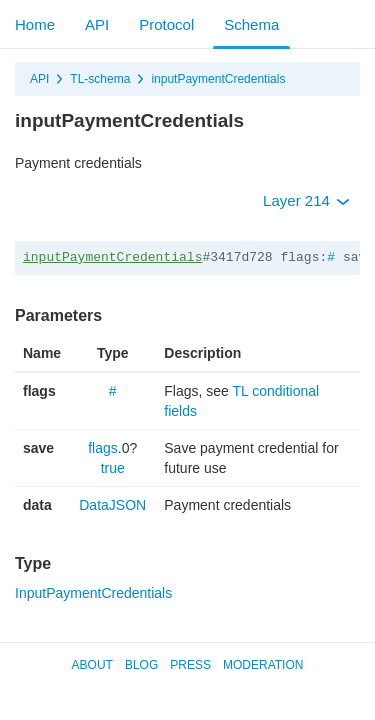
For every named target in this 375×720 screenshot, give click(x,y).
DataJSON (112, 505)
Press (190, 665)
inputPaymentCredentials (218, 79)
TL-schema (100, 79)
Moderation (263, 665)
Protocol (166, 24)
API (97, 24)
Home (35, 24)
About (92, 665)
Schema (251, 24)
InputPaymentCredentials (93, 593)
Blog (141, 665)
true (113, 468)
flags (103, 448)
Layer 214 (306, 200)
